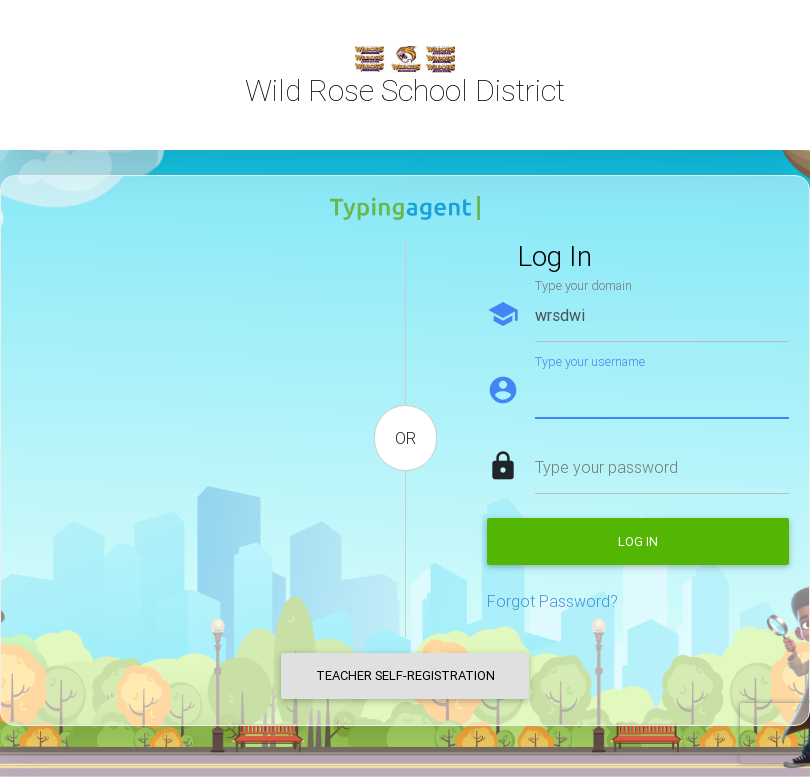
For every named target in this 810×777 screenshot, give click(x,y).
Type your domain (583, 285)
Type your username (590, 361)
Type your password (606, 467)
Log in (638, 541)
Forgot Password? (552, 601)
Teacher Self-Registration (405, 675)
